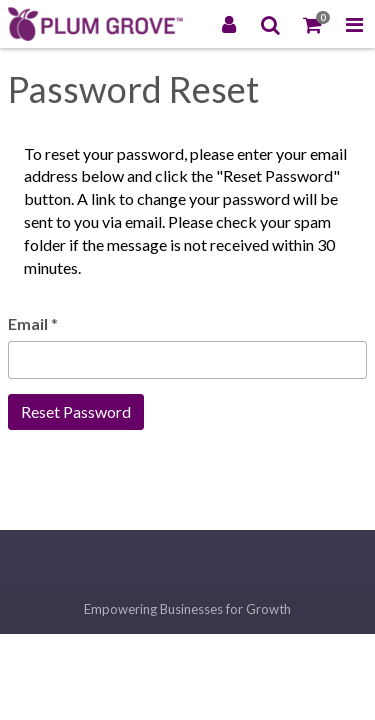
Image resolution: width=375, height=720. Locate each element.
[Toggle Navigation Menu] (354, 24)
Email (28, 323)
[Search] (271, 24)
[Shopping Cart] (313, 24)
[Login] (229, 24)
